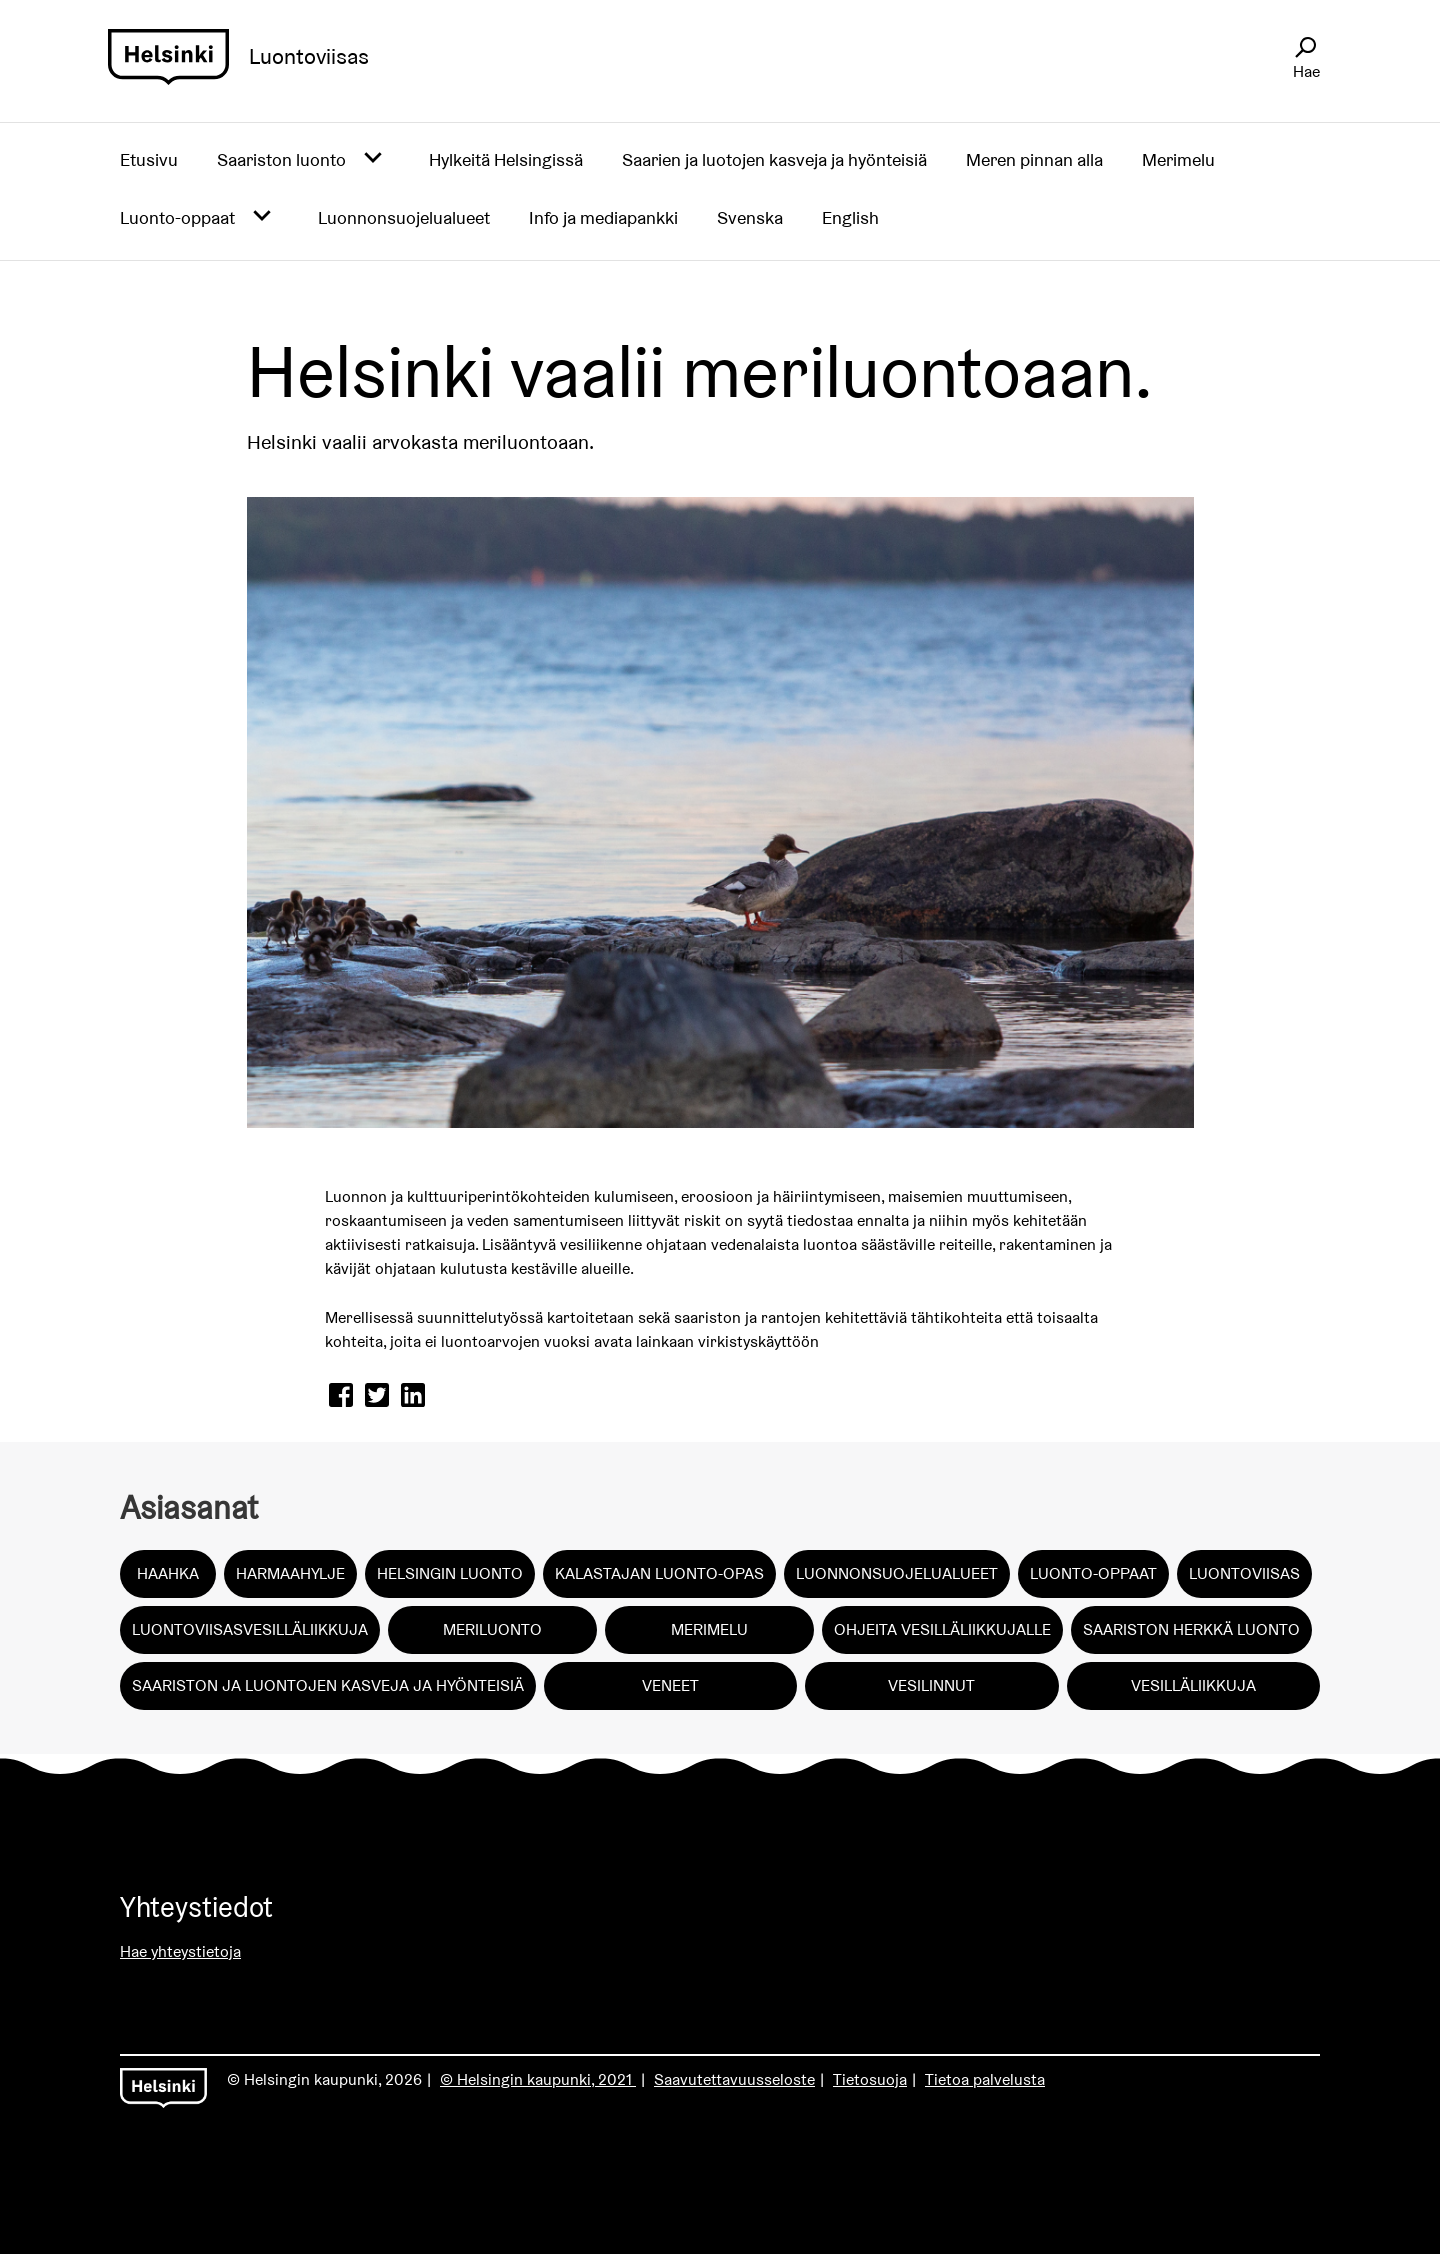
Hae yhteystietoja (180, 1951)
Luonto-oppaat (177, 217)
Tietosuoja (870, 2079)
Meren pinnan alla (1034, 159)
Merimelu (1178, 159)
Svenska (750, 217)
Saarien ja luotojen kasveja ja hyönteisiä (774, 159)
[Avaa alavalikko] (373, 159)
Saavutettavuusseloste (734, 2079)
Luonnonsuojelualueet (404, 217)
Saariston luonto (281, 159)
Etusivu (149, 159)
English (850, 217)
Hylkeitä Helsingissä (506, 159)
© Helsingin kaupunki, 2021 (538, 2079)
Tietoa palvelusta (985, 2079)
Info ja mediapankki (603, 217)
